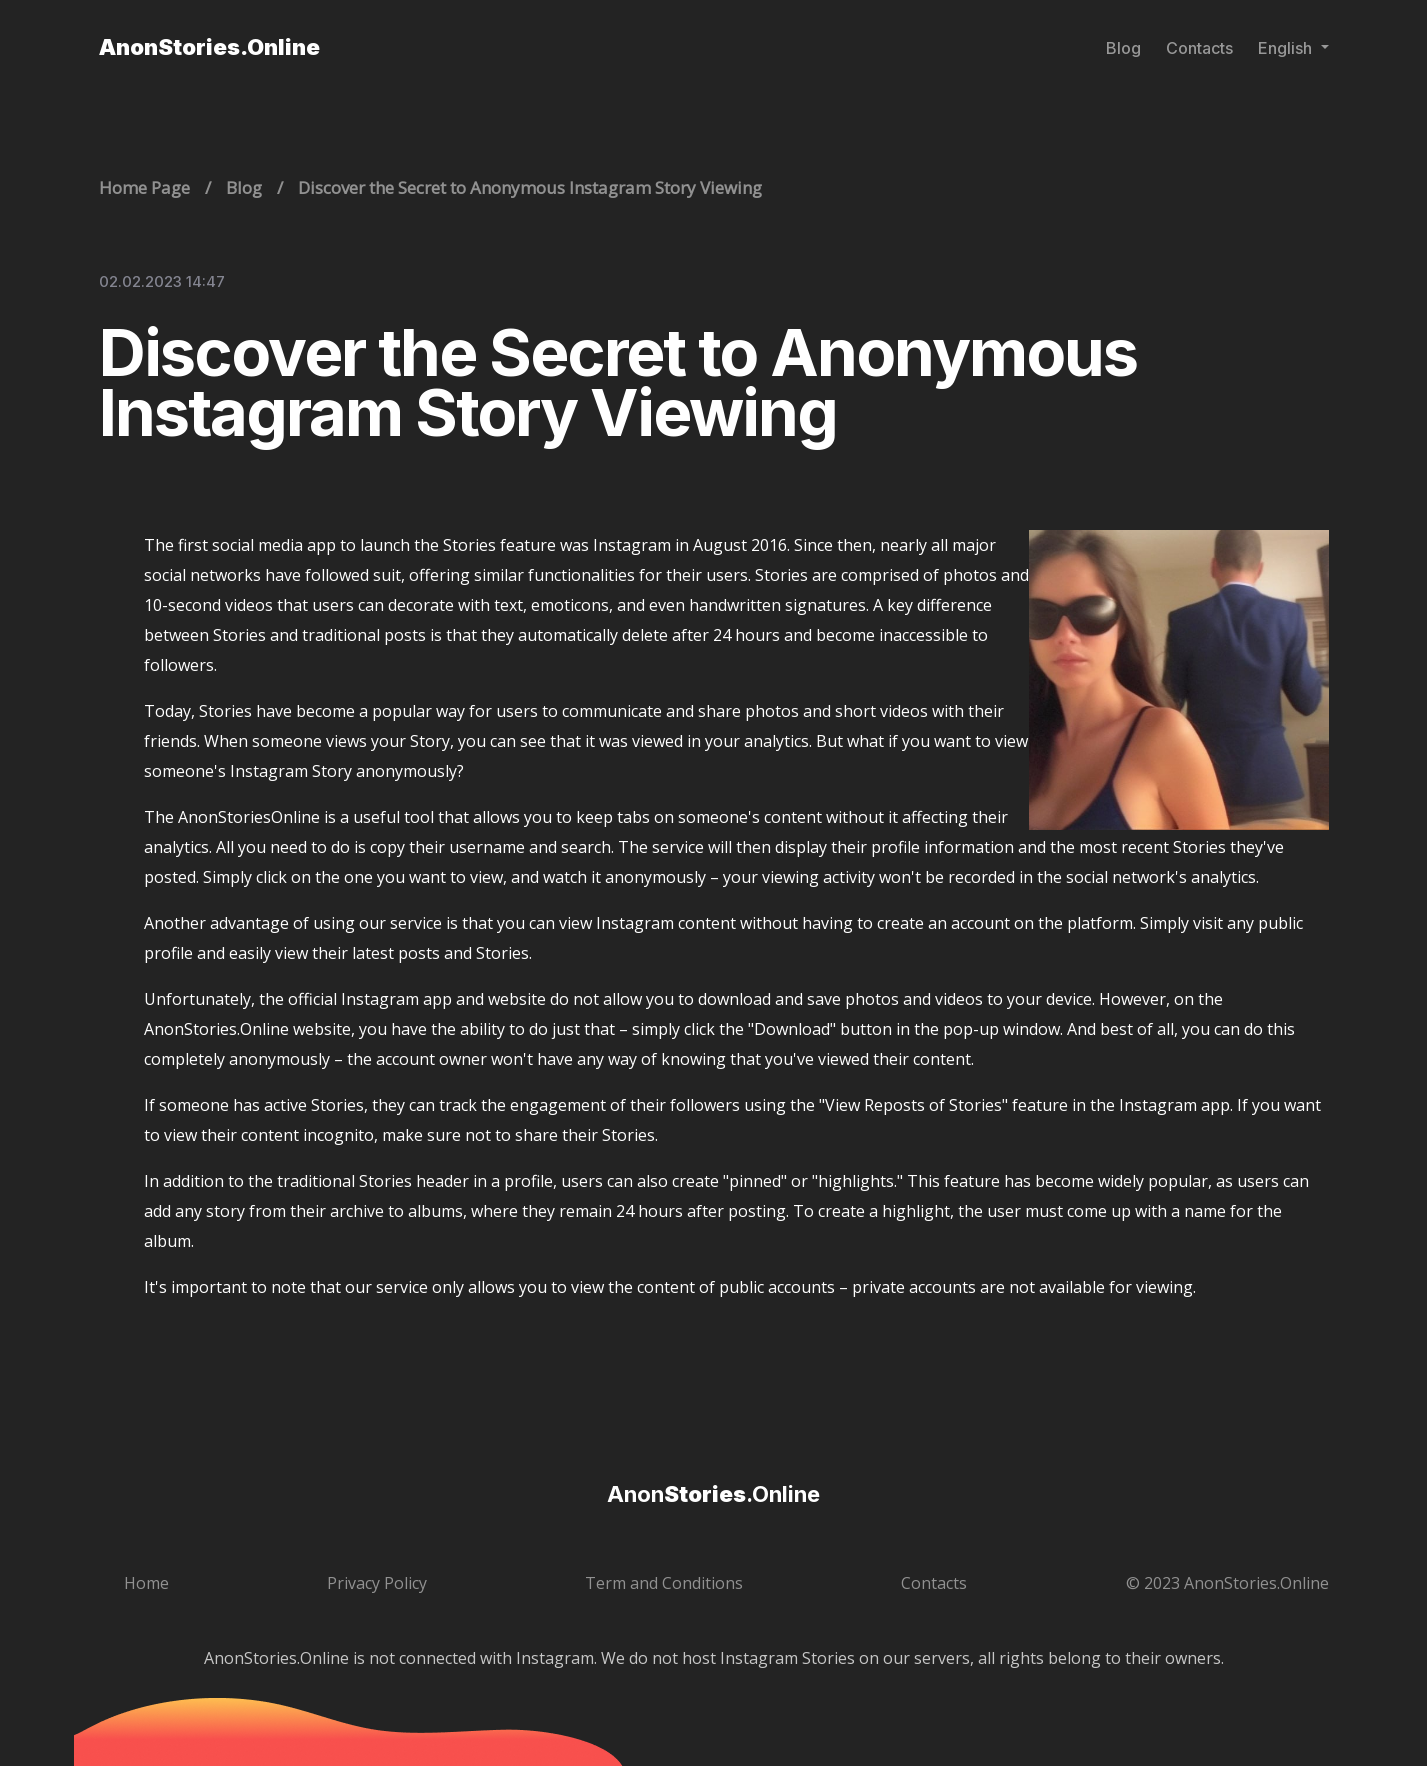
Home (146, 1583)
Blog (1123, 48)
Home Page (144, 187)
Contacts (1199, 48)
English (1287, 48)
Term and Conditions (664, 1583)
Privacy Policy (377, 1583)
